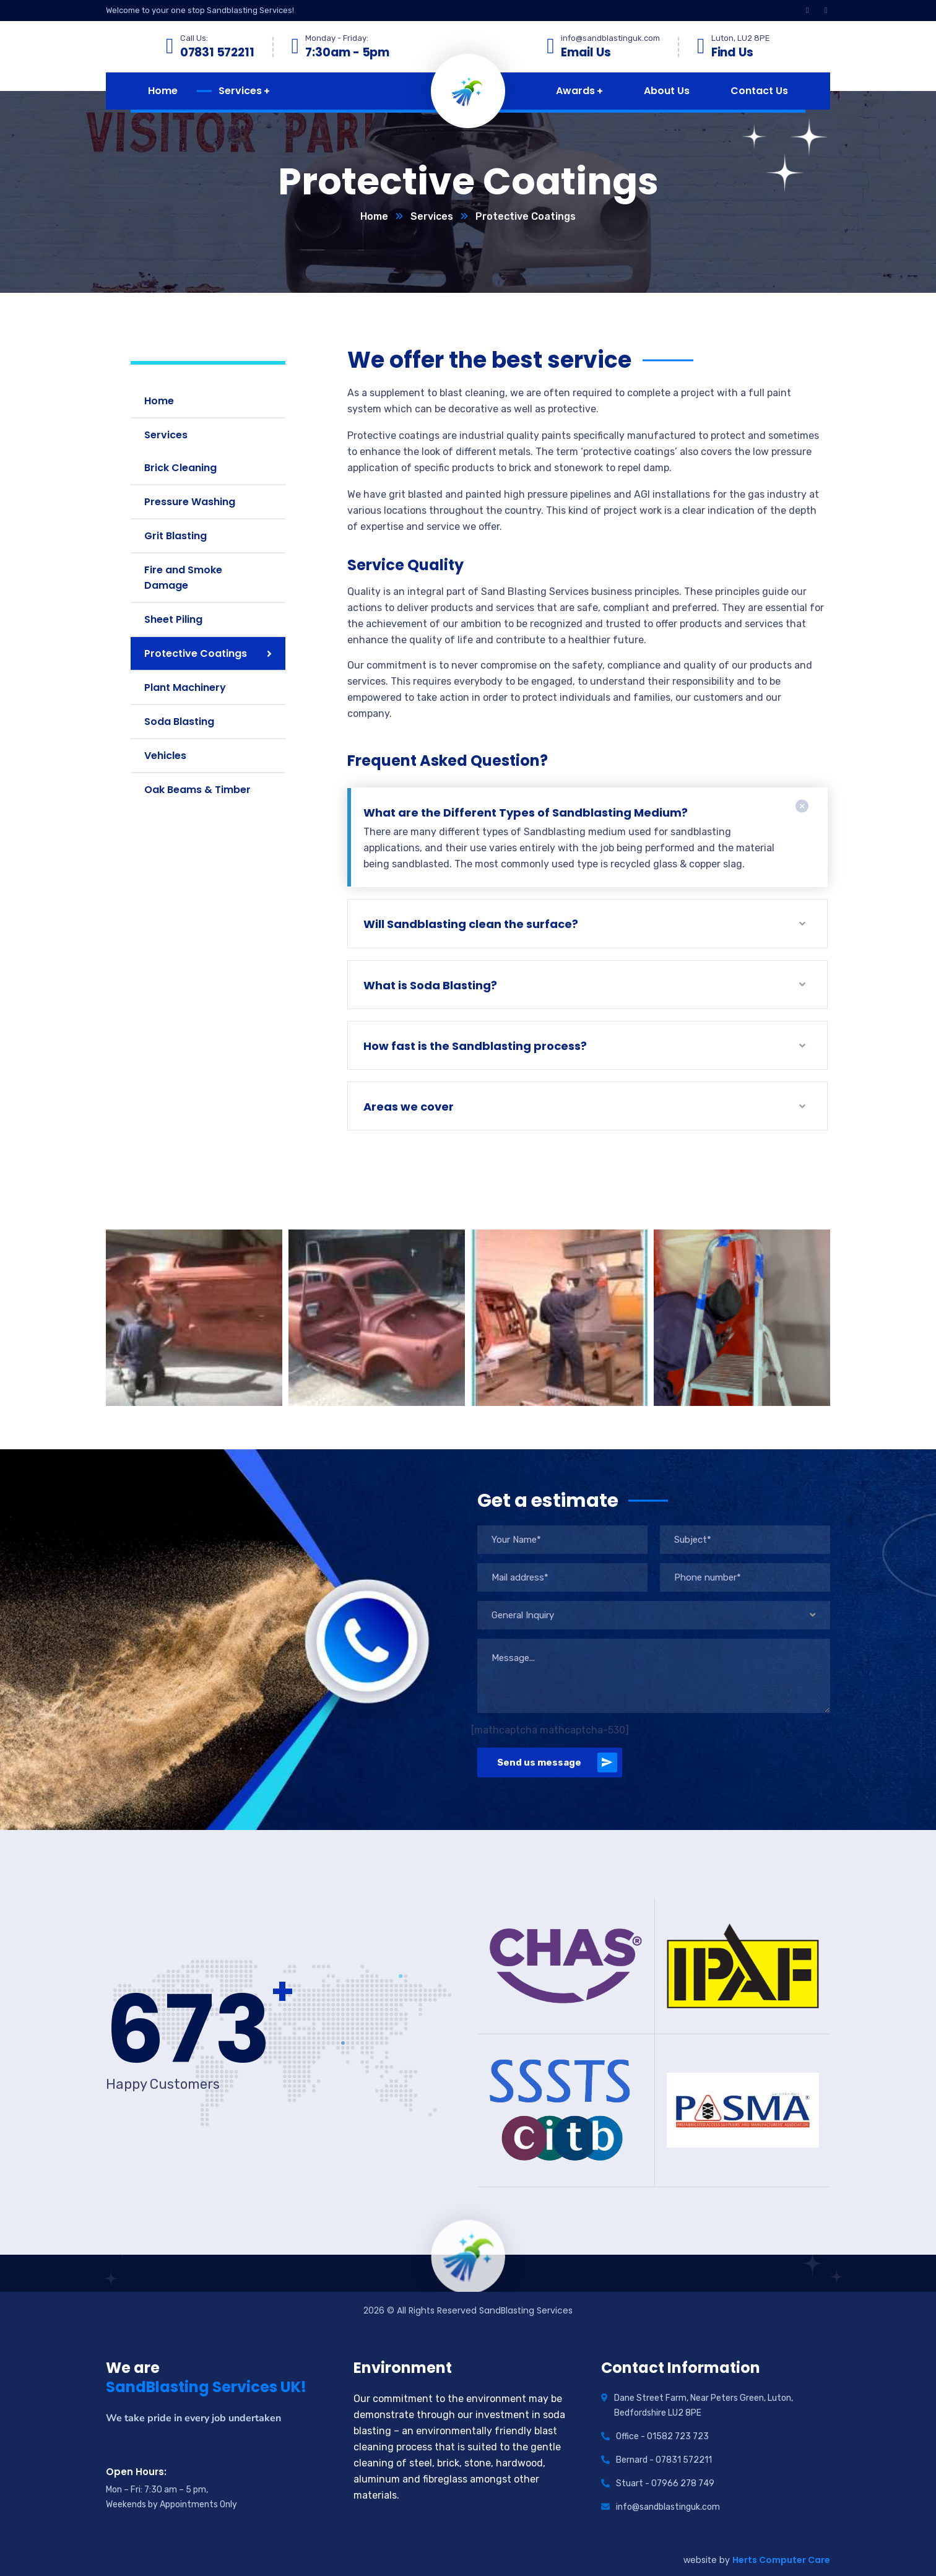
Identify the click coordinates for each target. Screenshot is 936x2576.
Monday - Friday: (336, 38)
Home (374, 216)
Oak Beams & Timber (197, 790)
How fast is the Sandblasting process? (475, 1046)
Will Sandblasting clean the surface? (470, 924)
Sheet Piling (173, 619)
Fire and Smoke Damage (183, 577)
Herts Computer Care (781, 2560)
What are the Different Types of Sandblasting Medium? (525, 812)
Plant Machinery (185, 687)
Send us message (557, 1762)
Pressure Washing (189, 502)
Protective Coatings (195, 653)
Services (431, 216)
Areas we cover (408, 1106)
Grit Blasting (175, 536)
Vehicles (165, 755)
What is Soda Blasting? (430, 985)
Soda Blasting (179, 721)
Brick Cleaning (180, 468)
